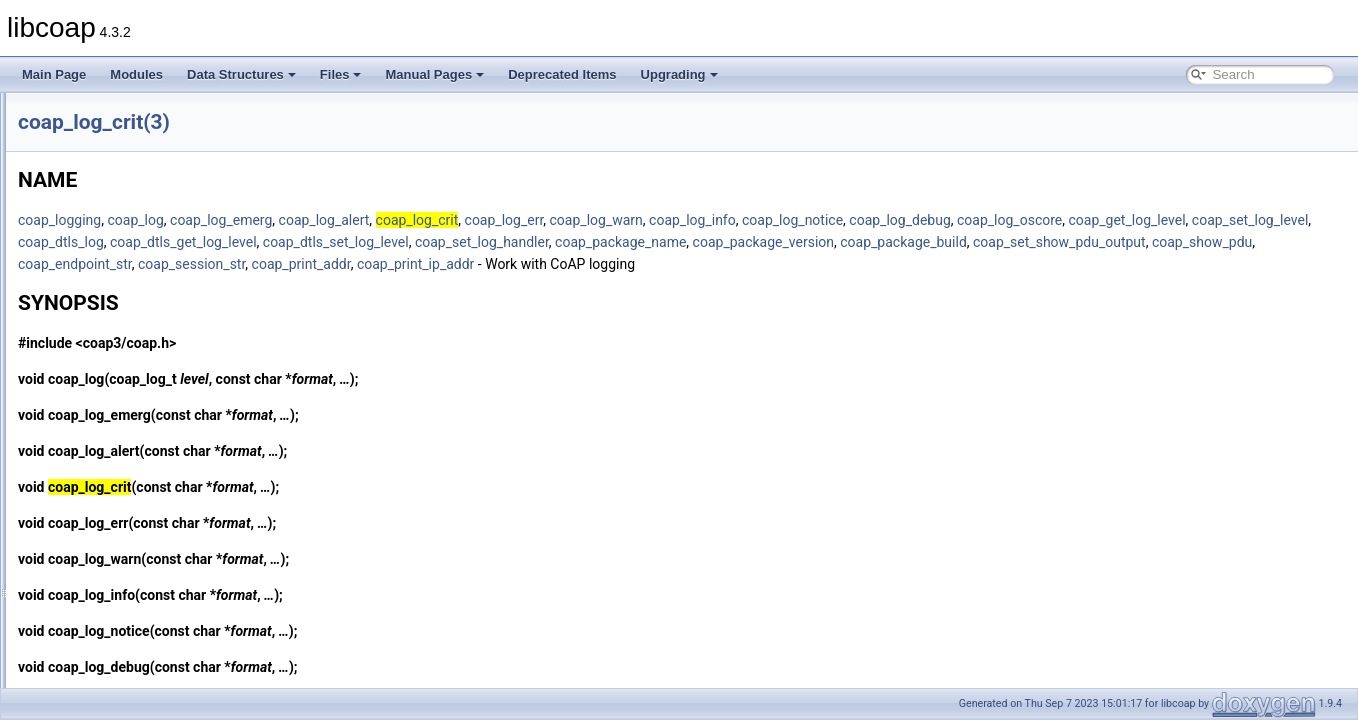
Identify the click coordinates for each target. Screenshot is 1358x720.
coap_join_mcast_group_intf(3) (148, 334)
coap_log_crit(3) (109, 400)
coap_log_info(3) (110, 488)
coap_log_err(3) (108, 466)
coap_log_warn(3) (114, 554)
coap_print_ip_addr (1083, 264)
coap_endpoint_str (743, 264)
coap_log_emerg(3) (118, 444)
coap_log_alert (574, 220)
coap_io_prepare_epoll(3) (134, 180)
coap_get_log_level (326, 242)
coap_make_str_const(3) (132, 620)
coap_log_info (942, 220)
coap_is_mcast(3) (113, 312)
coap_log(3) (97, 356)
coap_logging (309, 220)
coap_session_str (859, 264)
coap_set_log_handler (978, 242)
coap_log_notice (1042, 220)
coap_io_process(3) (118, 224)
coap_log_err (754, 220)
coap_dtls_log (557, 242)
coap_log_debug (1149, 220)
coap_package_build (331, 264)
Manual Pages (434, 74)
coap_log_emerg (471, 220)
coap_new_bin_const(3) (129, 664)
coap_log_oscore (1259, 220)
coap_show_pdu (630, 264)
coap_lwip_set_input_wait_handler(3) (165, 598)
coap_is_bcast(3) (111, 290)
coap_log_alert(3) (112, 378)
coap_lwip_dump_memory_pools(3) (161, 576)
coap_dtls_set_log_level (832, 242)
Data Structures (241, 74)
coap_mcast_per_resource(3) (144, 642)
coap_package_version (1259, 242)
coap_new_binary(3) (120, 686)
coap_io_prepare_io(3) (126, 202)
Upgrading (679, 74)
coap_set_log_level (449, 242)
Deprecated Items (562, 74)
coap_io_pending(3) (119, 158)
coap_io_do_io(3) (112, 136)
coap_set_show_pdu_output (487, 264)
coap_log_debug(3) (117, 422)
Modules (136, 74)
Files (341, 74)
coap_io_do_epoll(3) (120, 114)
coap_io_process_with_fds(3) (144, 246)
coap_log (385, 220)
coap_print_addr (969, 264)
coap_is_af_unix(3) (116, 268)
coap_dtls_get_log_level (679, 242)
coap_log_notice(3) (117, 510)
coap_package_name (1116, 242)
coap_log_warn (846, 220)
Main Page (54, 74)
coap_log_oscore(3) (119, 532)
